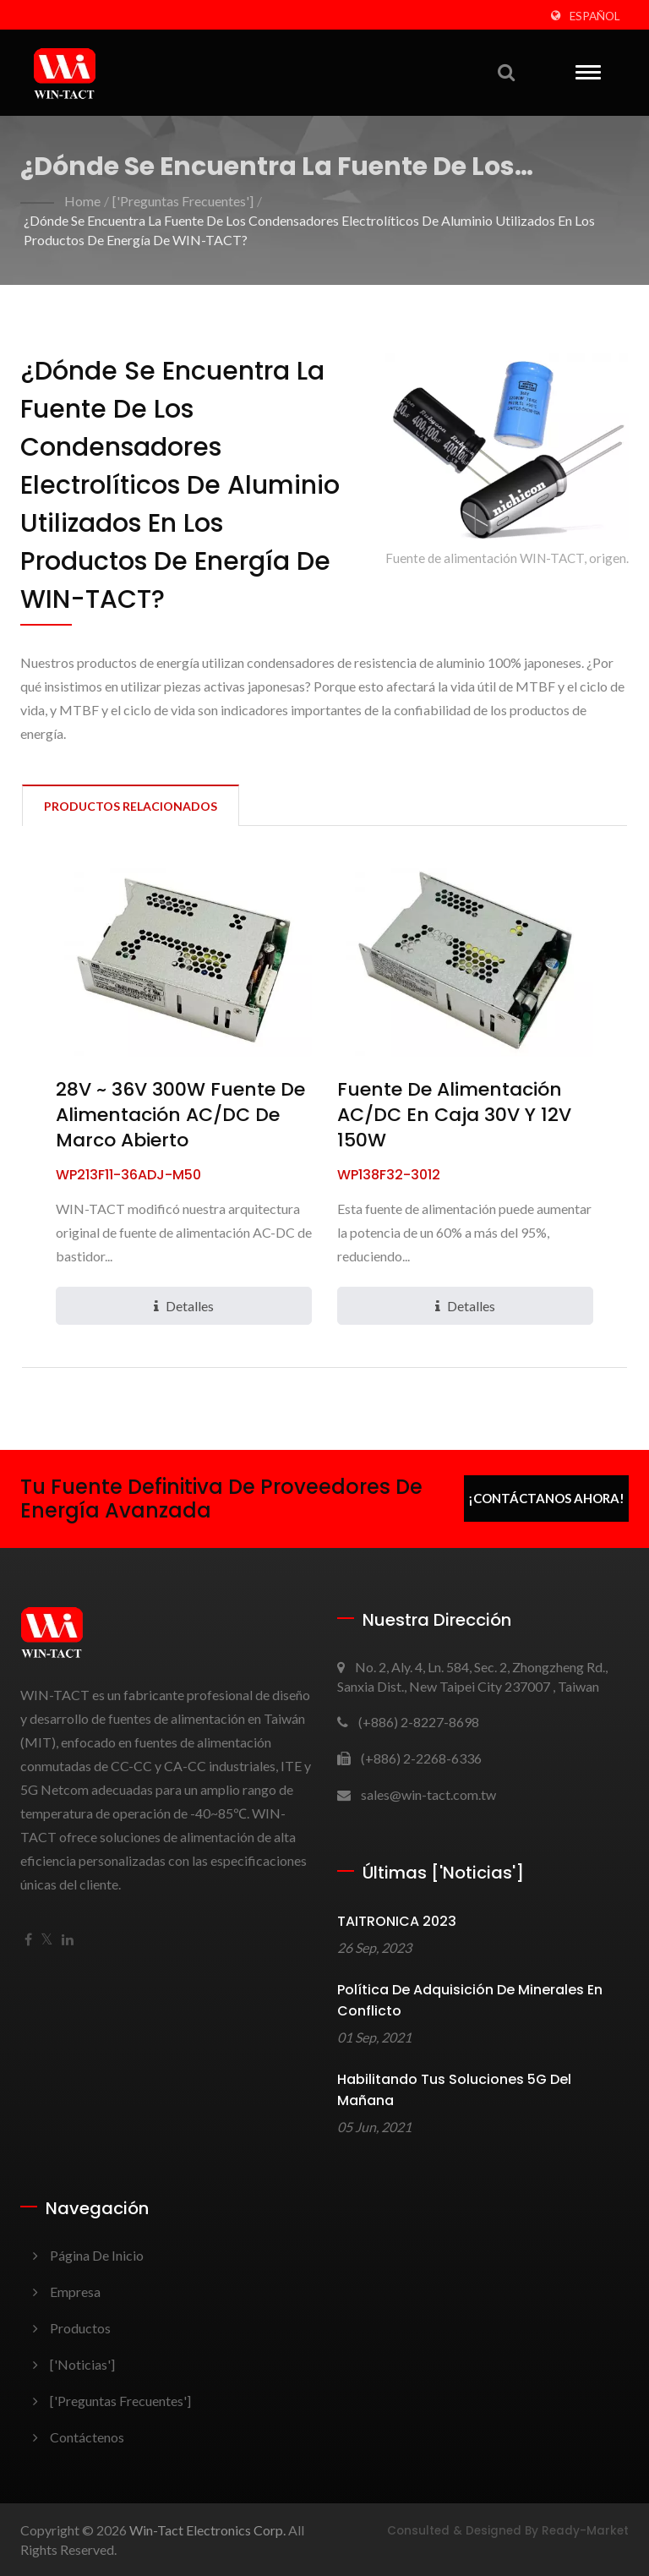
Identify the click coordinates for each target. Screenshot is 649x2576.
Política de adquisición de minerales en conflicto (470, 2000)
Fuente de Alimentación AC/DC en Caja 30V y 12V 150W (454, 1115)
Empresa (75, 2291)
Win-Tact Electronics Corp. (207, 2530)
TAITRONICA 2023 (396, 1921)
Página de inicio (97, 2255)
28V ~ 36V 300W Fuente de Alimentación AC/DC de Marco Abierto (180, 1115)
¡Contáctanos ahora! (546, 1498)
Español (595, 16)
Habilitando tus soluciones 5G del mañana (454, 2090)
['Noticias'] (82, 2364)
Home (82, 201)
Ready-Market (585, 2531)
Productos (80, 2328)
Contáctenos (87, 2437)
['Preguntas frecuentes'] (183, 201)
